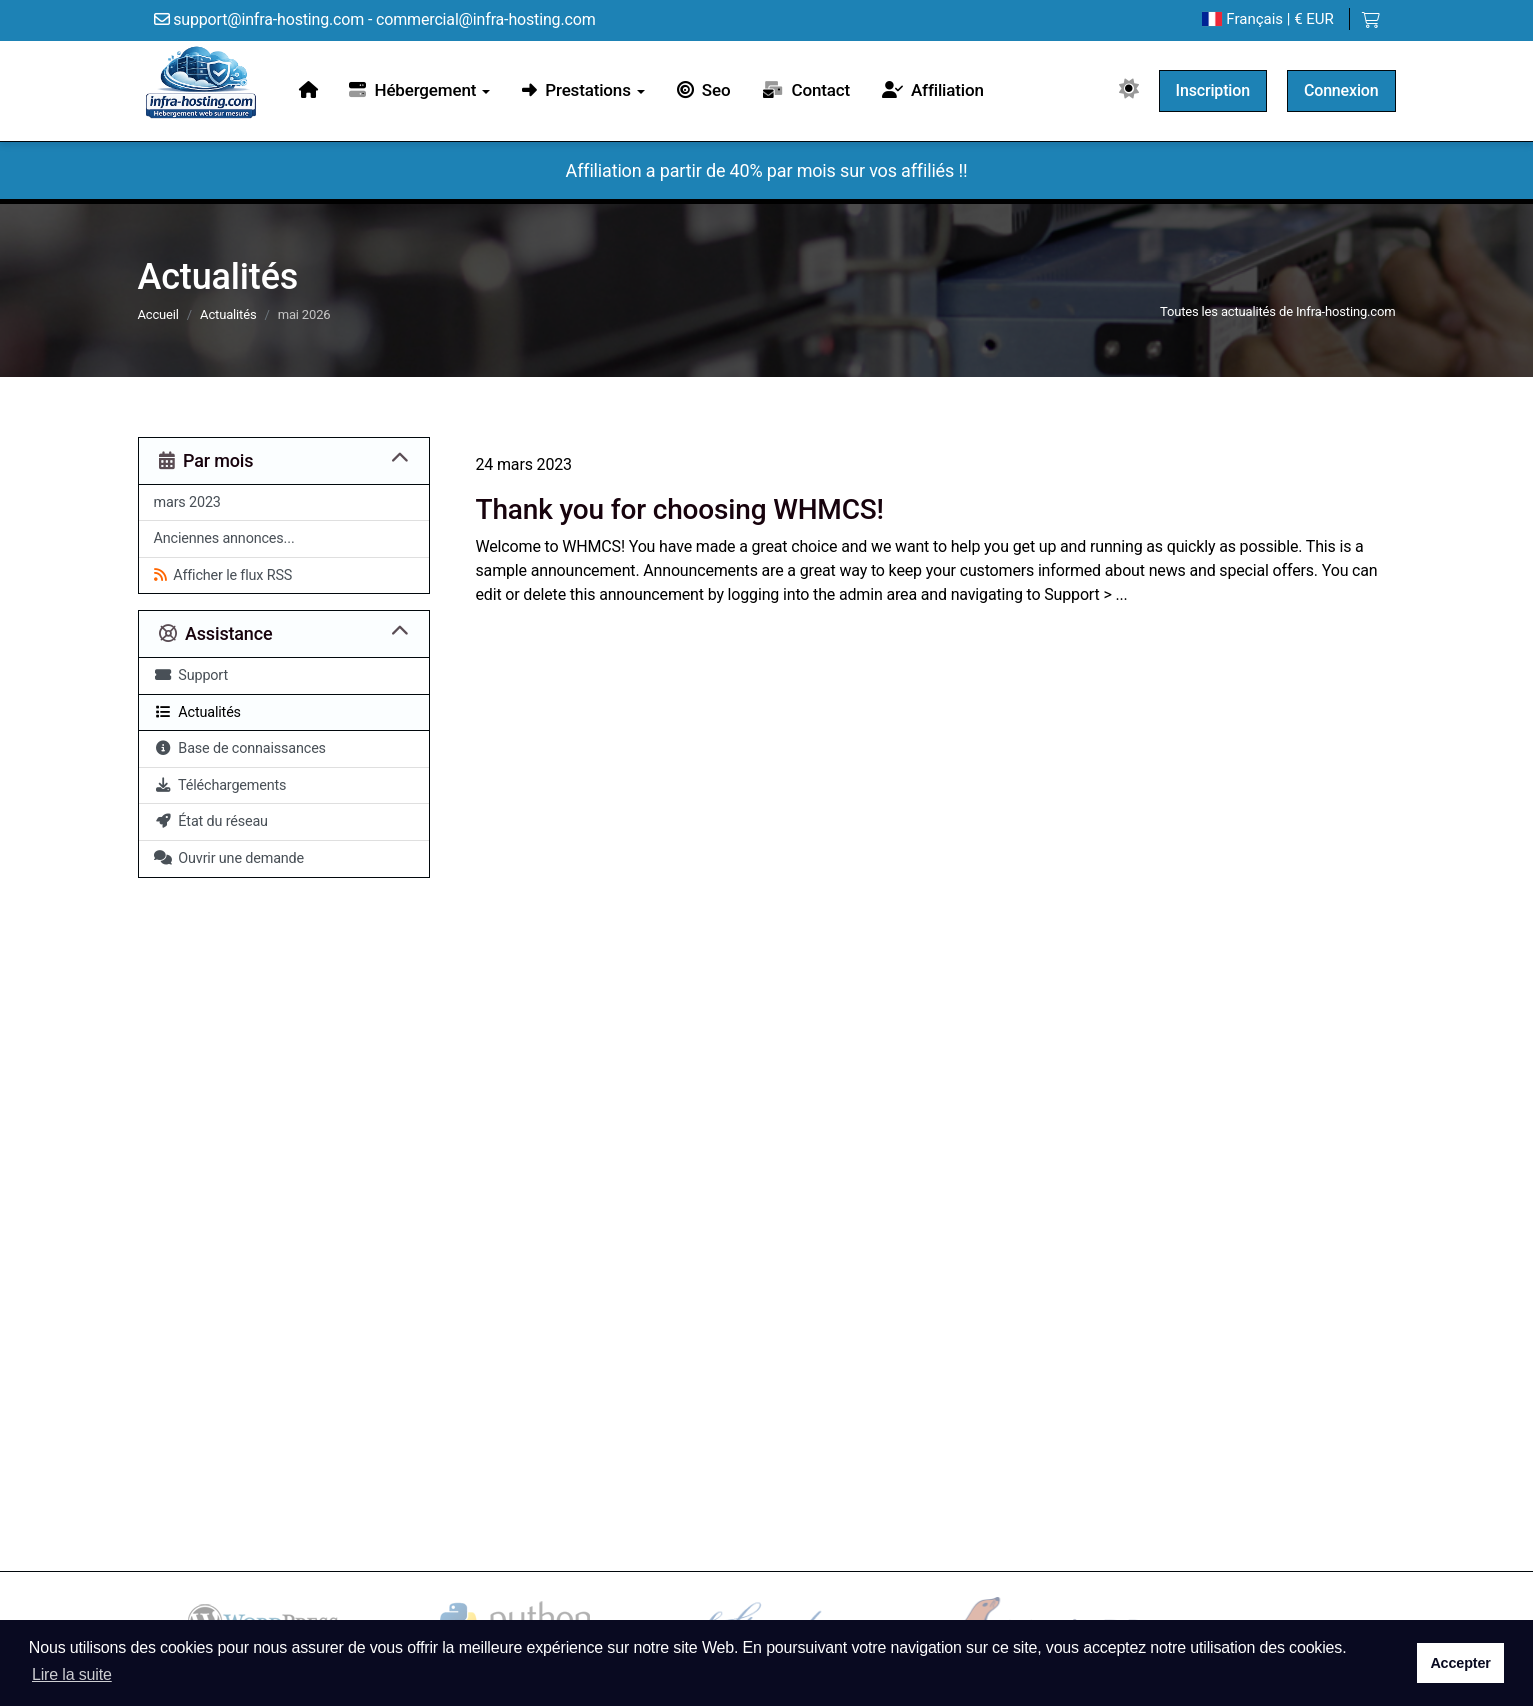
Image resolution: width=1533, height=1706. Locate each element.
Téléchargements (220, 785)
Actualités (228, 314)
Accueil (158, 314)
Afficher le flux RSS (223, 575)
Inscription (1213, 90)
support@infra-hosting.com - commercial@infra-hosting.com (375, 19)
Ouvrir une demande (229, 858)
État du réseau (211, 821)
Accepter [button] (1460, 1663)
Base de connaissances (240, 748)
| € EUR (1267, 19)
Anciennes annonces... (224, 538)
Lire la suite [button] (72, 1674)
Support (191, 675)
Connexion (1341, 90)
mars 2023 (187, 502)
